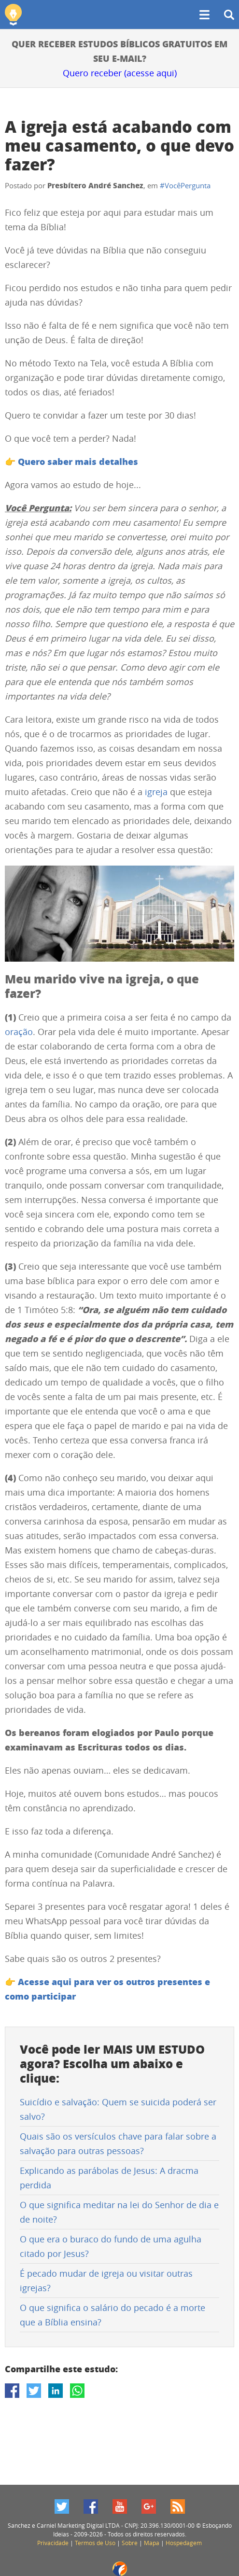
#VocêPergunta (185, 185)
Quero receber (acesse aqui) (120, 73)
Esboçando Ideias (13, 15)
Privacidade (53, 2543)
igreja (156, 792)
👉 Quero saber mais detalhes (71, 461)
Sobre (130, 2543)
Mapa (151, 2543)
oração (19, 1031)
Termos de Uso (95, 2543)
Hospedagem (184, 2543)
